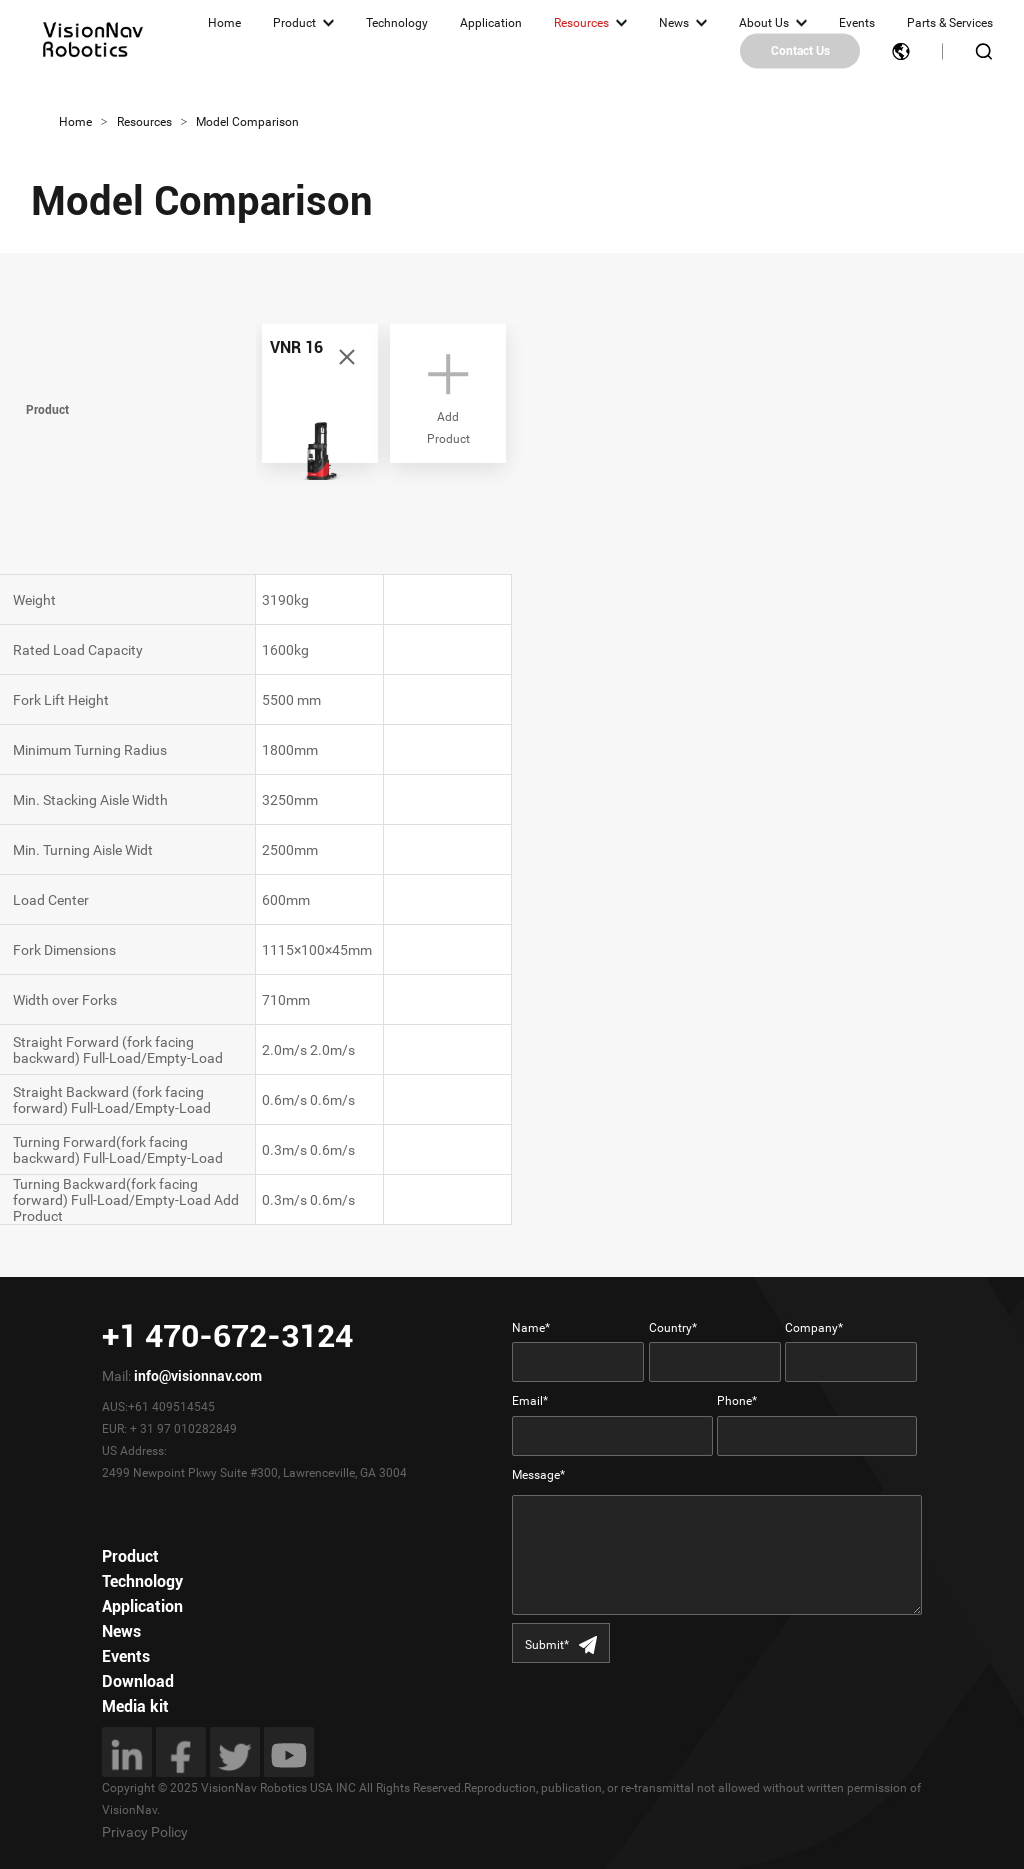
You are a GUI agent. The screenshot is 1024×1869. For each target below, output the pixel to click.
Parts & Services (950, 23)
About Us (764, 23)
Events (857, 23)
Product (294, 23)
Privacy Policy (145, 1832)
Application (491, 23)
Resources (581, 23)
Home (224, 23)
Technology (397, 23)
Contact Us (800, 51)
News (674, 23)
